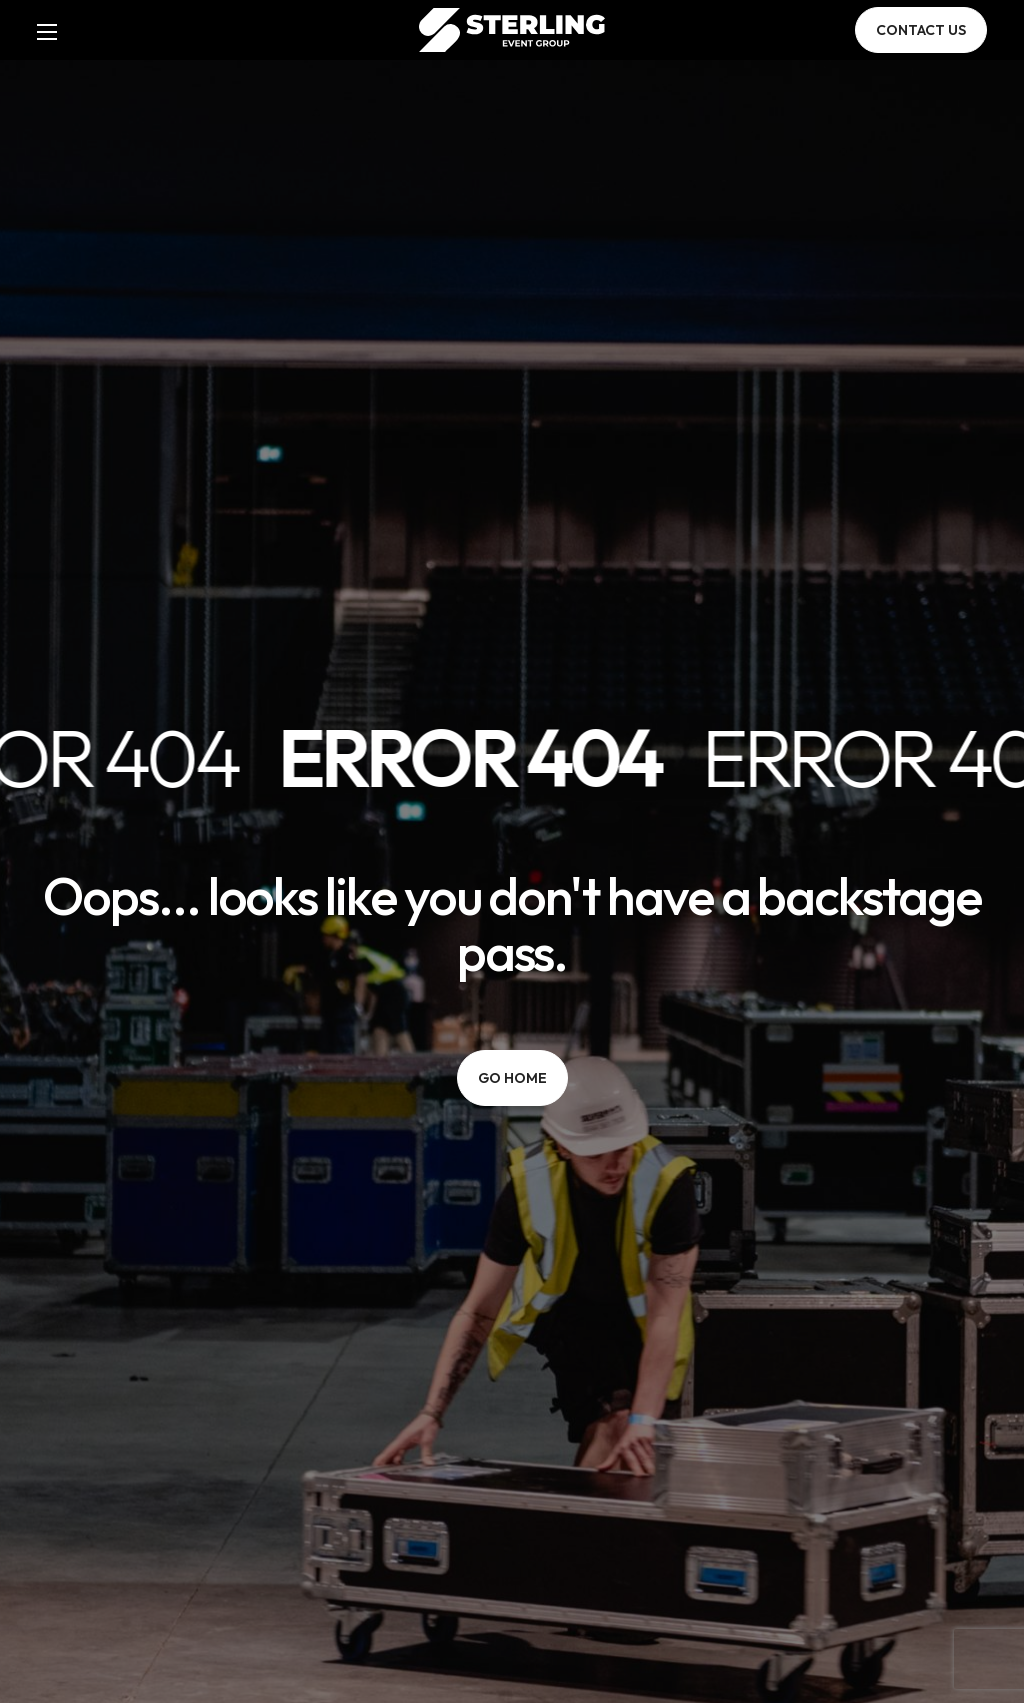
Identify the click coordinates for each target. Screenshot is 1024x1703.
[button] (921, 30)
